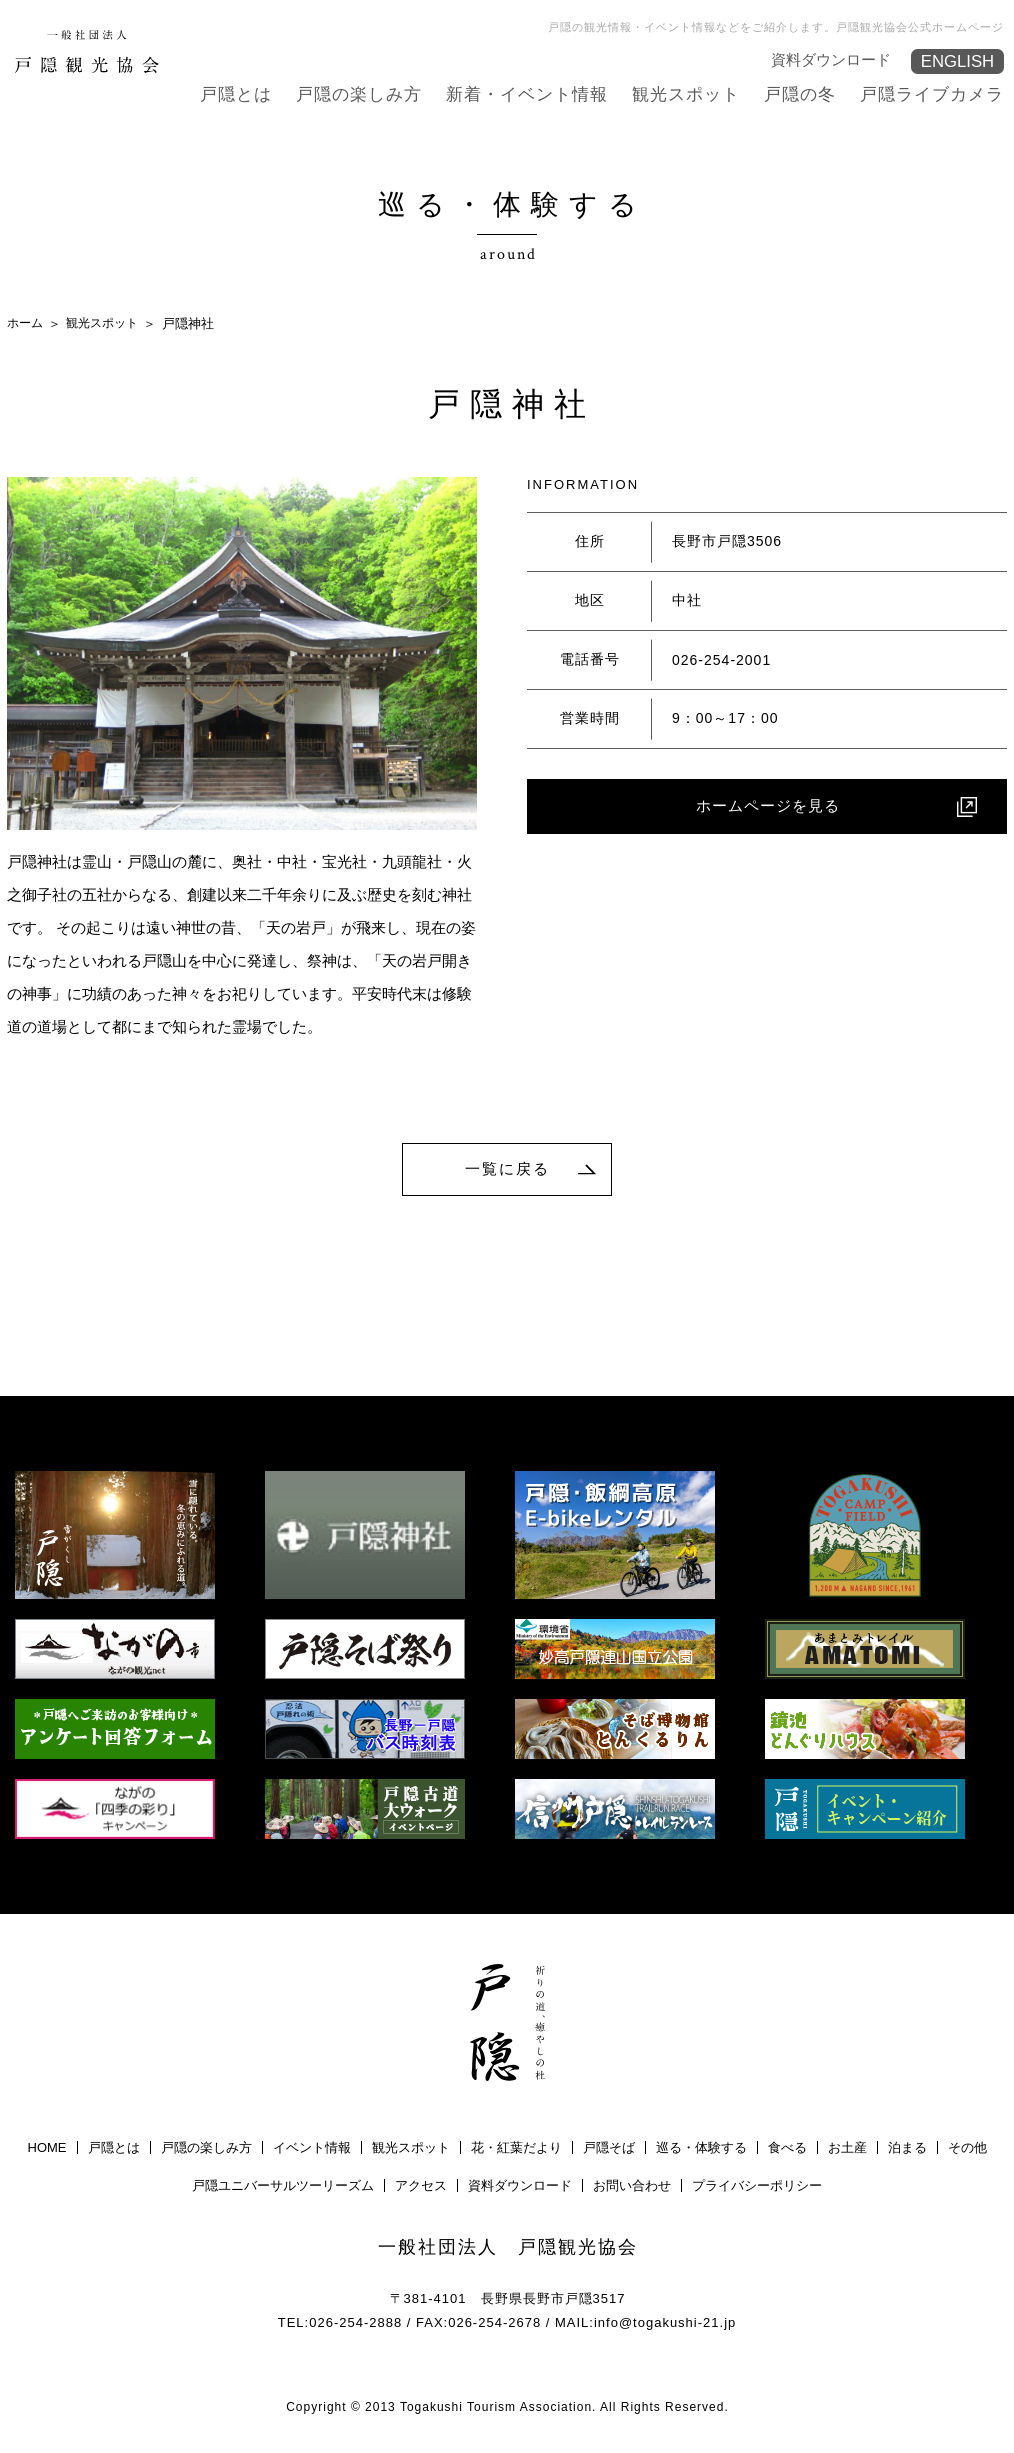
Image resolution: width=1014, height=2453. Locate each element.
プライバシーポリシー (757, 2188)
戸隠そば (609, 2150)
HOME (47, 2150)
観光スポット (701, 93)
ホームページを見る (768, 807)
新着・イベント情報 (549, 93)
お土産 (847, 2150)
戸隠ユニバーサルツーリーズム (283, 2188)
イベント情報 (312, 2150)
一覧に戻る (508, 1169)
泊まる (907, 2150)
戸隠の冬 (810, 93)
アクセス (421, 2188)
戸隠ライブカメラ (936, 93)
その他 (967, 2150)
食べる (787, 2150)
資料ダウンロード (832, 58)
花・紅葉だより (516, 2150)
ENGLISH (956, 61)
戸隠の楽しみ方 (389, 93)
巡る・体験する (701, 2150)
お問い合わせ (632, 2188)
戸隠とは (272, 93)
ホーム (26, 322)
